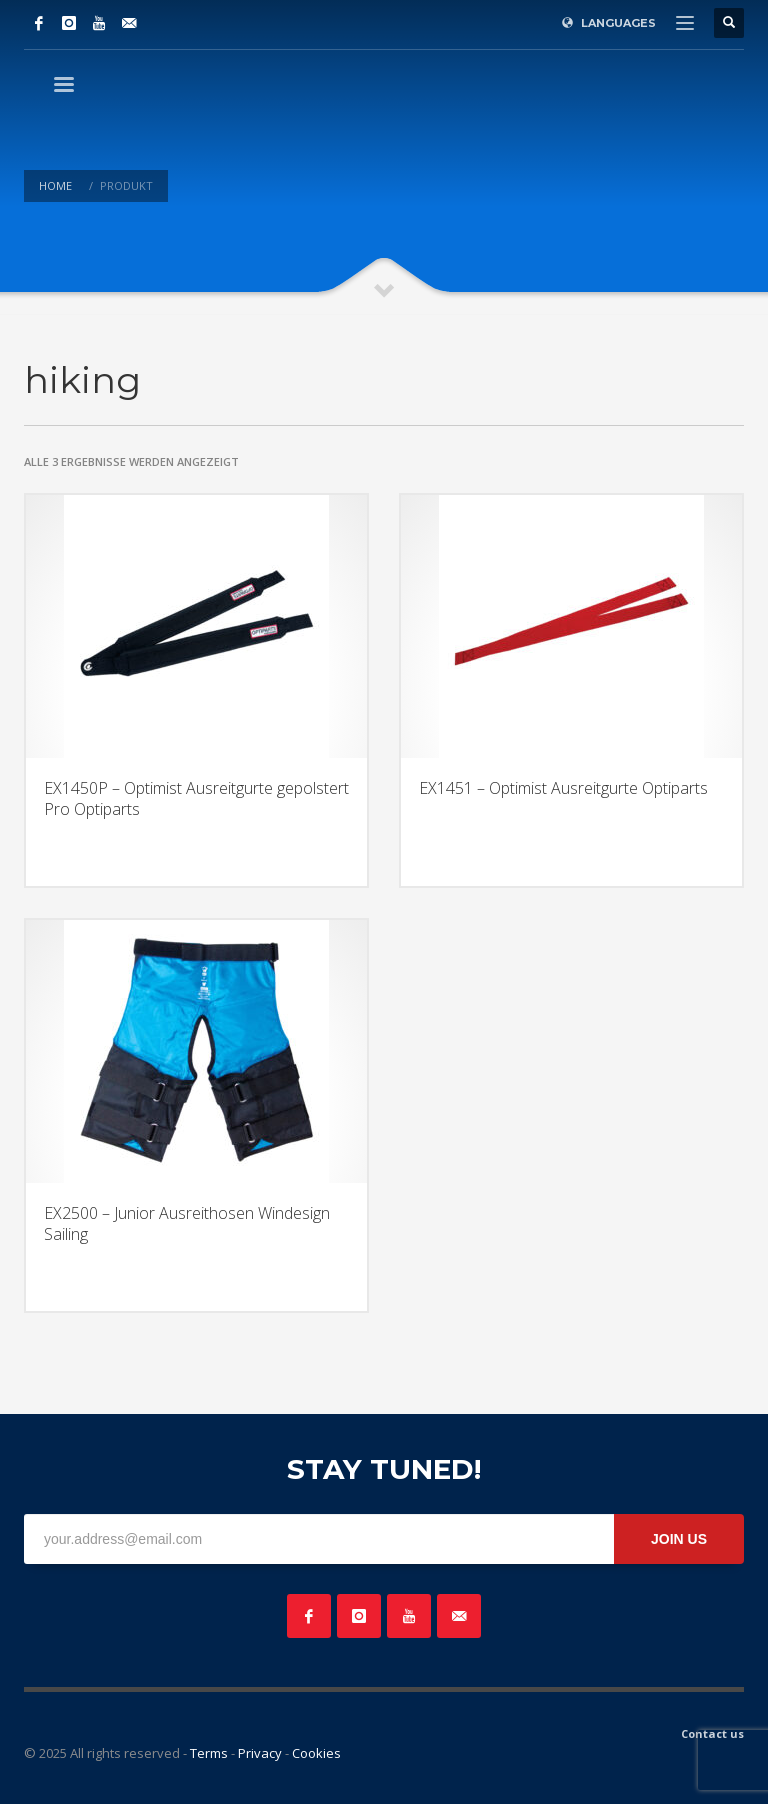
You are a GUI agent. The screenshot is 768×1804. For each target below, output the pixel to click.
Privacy (260, 1753)
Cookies (316, 1753)
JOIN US (679, 1539)
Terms (209, 1753)
